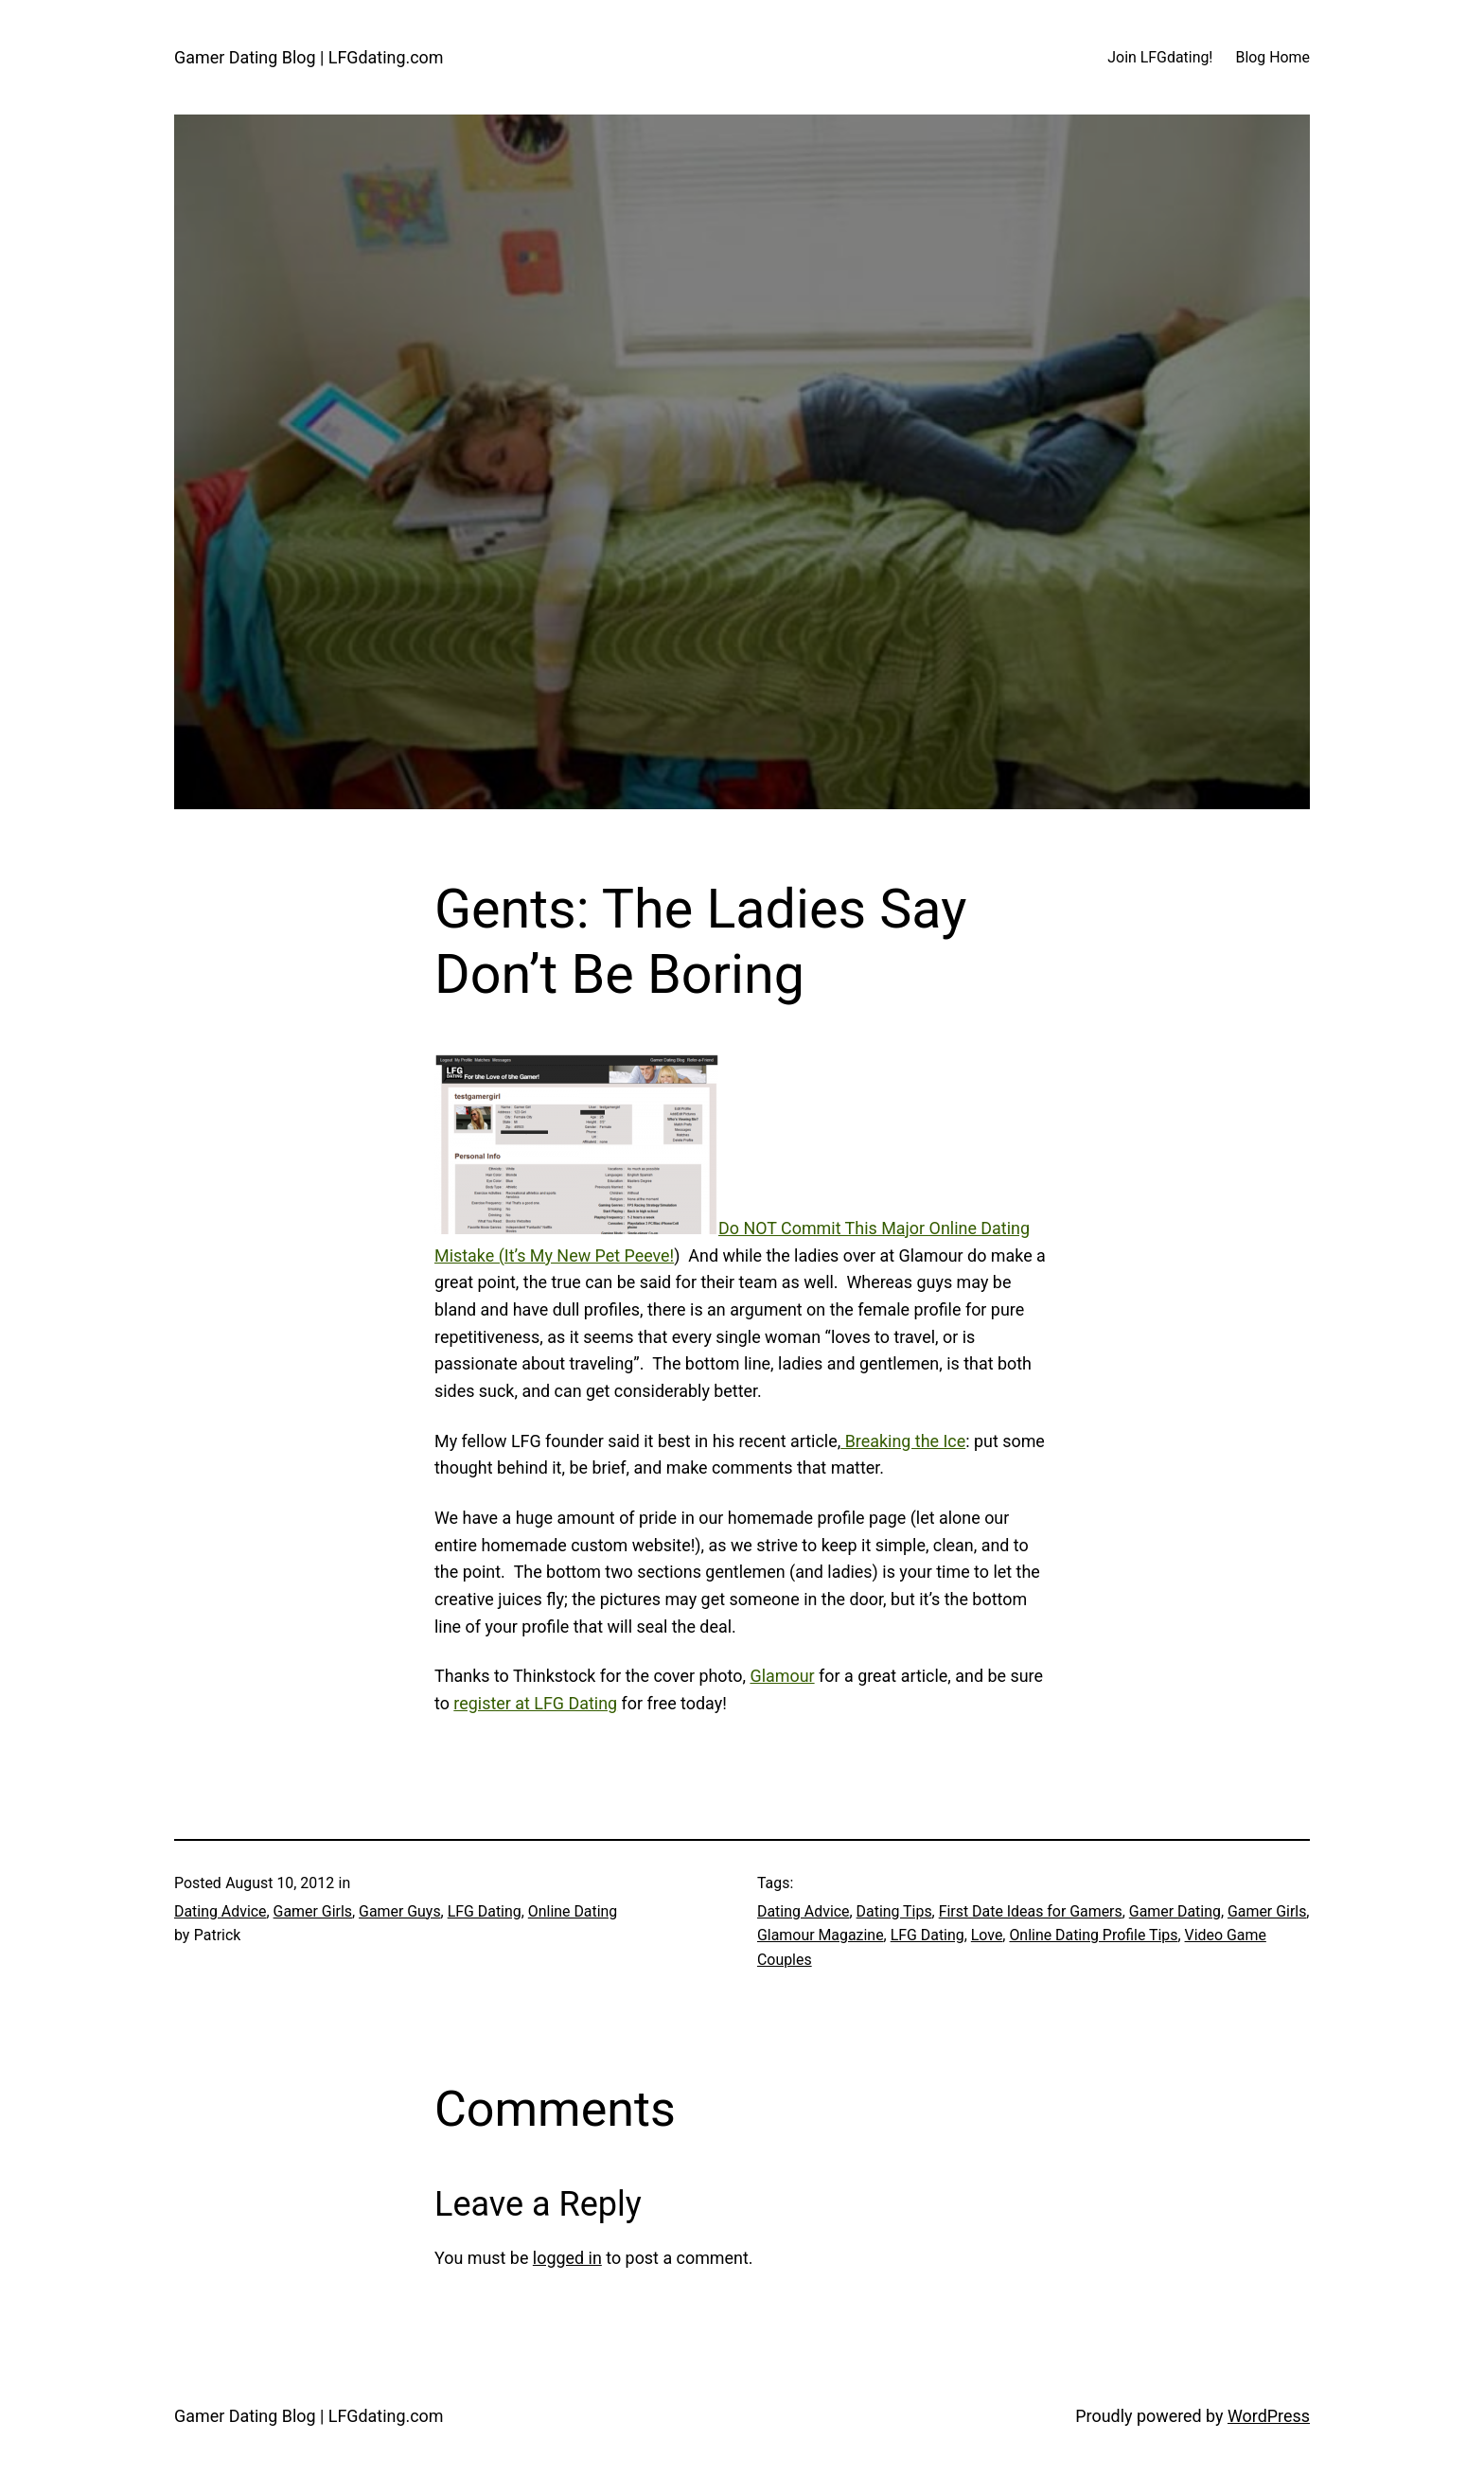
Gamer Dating (1175, 1911)
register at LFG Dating (535, 1703)
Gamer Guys (400, 1911)
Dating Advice (220, 1911)
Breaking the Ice (902, 1441)
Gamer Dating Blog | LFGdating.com (309, 57)
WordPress (1269, 2416)
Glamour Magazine (820, 1935)
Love (987, 1935)
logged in (567, 2258)
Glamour (782, 1676)
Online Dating (573, 1911)
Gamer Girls (313, 1911)
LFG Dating (484, 1911)
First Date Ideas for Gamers (1030, 1911)
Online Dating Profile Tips (1093, 1935)
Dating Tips (894, 1911)
